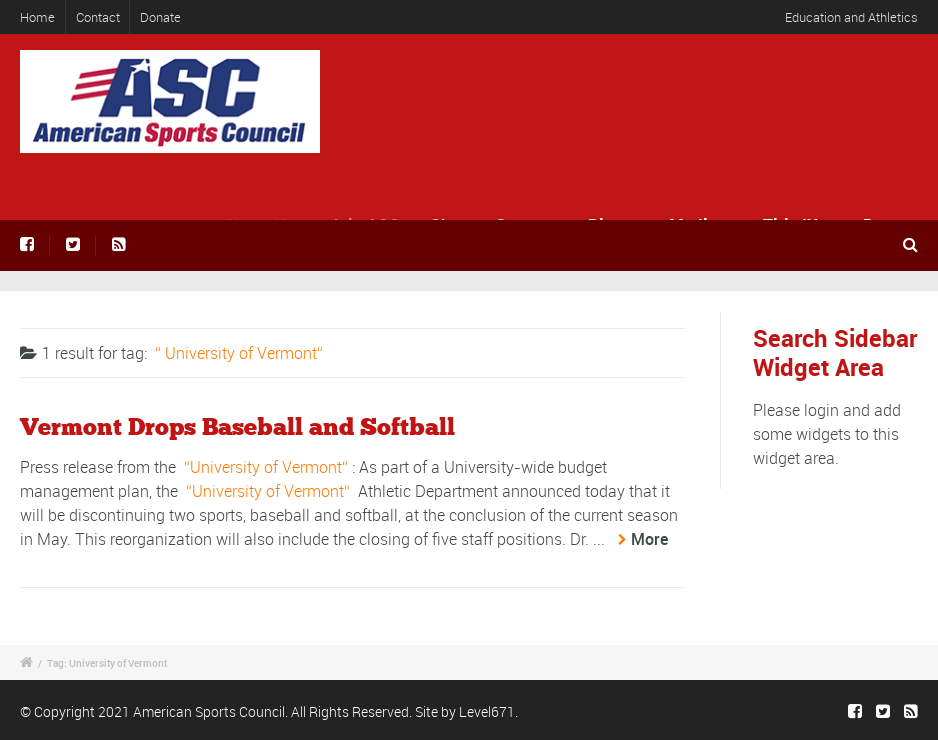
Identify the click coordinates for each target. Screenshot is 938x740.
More (649, 539)
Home (37, 17)
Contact (98, 17)
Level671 (487, 711)
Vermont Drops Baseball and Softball (237, 428)
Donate (160, 17)
